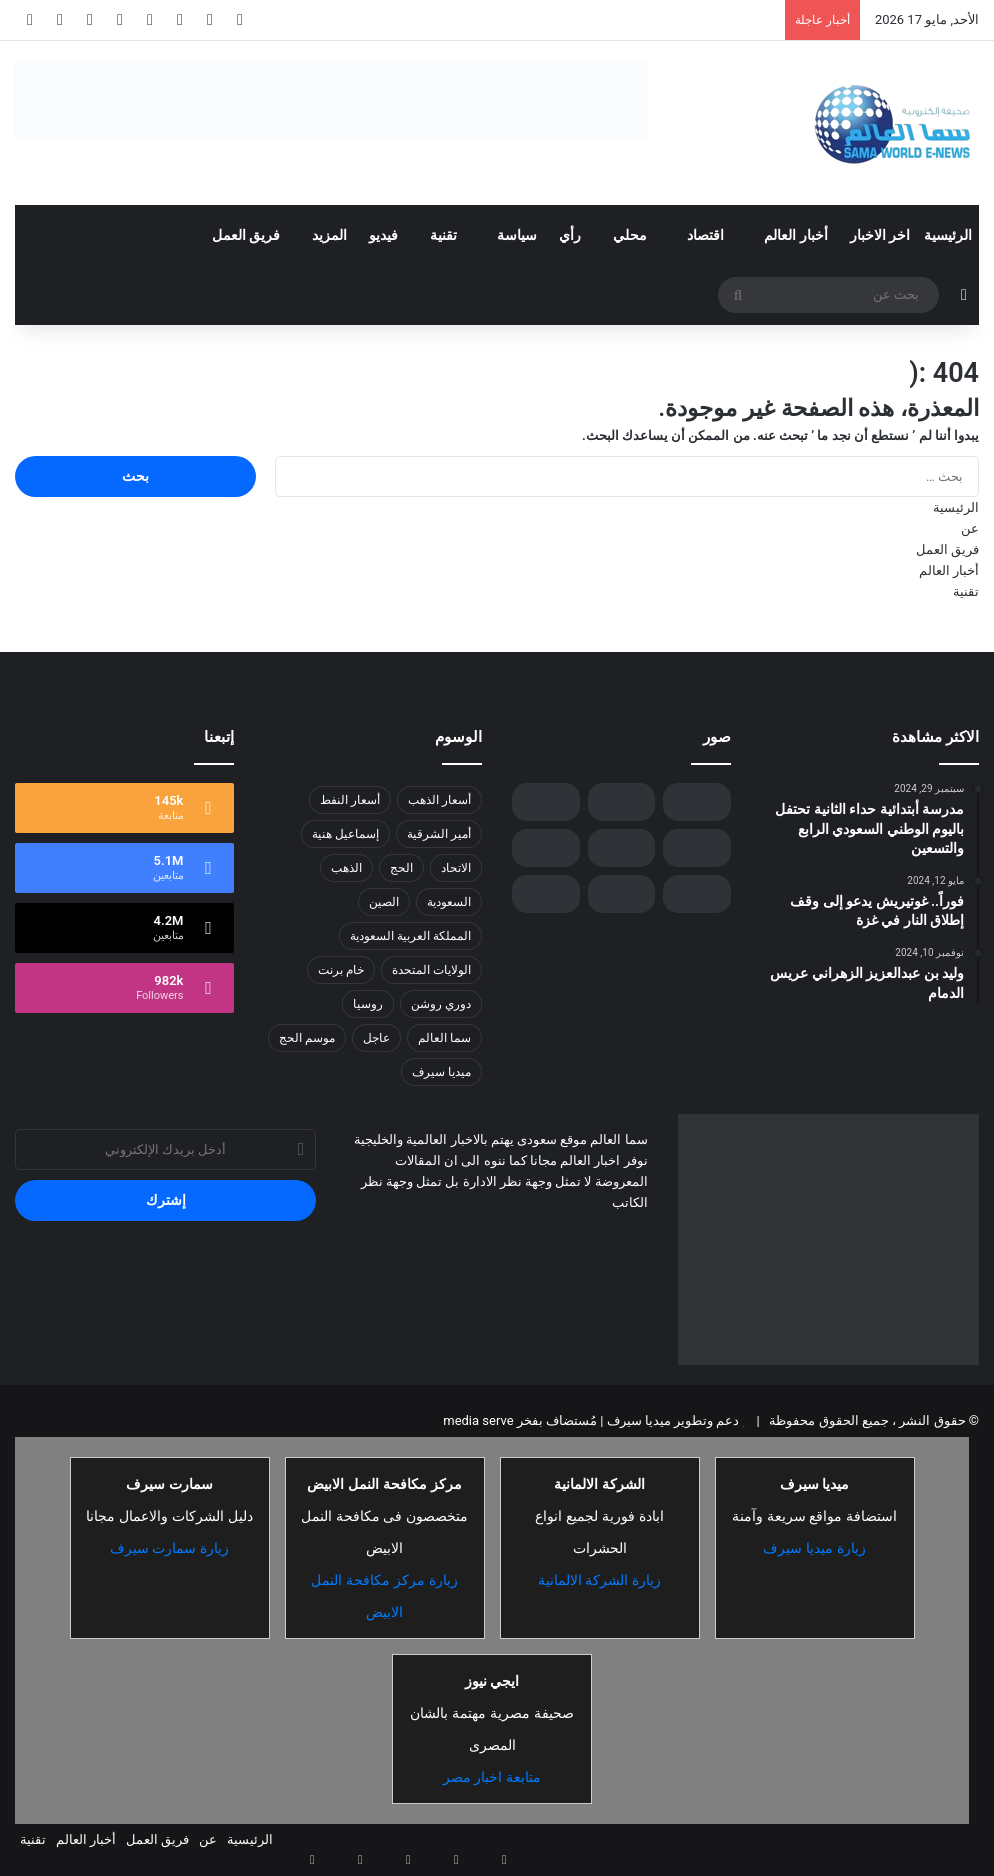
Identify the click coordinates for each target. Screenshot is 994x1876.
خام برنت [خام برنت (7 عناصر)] (341, 970)
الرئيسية (948, 235)
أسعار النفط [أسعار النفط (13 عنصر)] (350, 800)
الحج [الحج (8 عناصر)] (401, 868)
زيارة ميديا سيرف (814, 1548)
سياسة (517, 235)
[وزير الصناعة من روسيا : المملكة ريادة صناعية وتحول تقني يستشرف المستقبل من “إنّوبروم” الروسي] (621, 802)
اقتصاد (705, 235)
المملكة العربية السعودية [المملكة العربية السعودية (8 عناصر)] (410, 936)
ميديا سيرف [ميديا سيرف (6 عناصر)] (441, 1072)
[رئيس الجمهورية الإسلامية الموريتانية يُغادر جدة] (696, 802)
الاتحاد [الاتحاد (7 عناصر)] (456, 868)
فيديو (383, 235)
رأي (570, 235)
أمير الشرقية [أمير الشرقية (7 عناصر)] (439, 834)
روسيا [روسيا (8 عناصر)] (368, 1004)
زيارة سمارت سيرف (170, 1548)
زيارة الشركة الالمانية (600, 1580)
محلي (630, 235)
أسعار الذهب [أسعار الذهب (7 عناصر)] (439, 800)
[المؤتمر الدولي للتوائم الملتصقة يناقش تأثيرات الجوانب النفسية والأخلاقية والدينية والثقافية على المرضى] (621, 848)
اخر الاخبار (880, 235)
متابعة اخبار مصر (492, 1777)
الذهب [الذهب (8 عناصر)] (346, 868)
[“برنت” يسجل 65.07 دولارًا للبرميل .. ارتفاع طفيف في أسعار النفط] (696, 848)
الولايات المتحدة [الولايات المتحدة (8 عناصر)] (431, 970)
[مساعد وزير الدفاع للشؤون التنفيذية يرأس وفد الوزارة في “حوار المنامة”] (621, 894)
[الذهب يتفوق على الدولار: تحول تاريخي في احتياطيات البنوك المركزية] (545, 802)
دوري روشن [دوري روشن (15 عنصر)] (441, 1004)
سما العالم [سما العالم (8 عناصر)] (444, 1038)
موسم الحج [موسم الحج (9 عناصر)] (307, 1038)
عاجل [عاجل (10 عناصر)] (376, 1038)
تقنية (443, 235)
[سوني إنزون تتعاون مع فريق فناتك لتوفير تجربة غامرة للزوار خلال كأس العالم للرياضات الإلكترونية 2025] (545, 848)
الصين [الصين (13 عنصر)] (384, 902)
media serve (478, 1420)
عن (970, 528)
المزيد (329, 235)
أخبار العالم (795, 235)
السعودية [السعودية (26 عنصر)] (449, 902)
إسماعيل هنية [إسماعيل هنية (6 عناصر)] (345, 834)
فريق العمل (246, 235)
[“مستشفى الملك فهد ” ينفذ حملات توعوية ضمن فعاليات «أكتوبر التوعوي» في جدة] (696, 894)
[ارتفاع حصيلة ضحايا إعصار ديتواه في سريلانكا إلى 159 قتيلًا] (545, 894)
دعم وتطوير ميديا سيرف (671, 1420)
